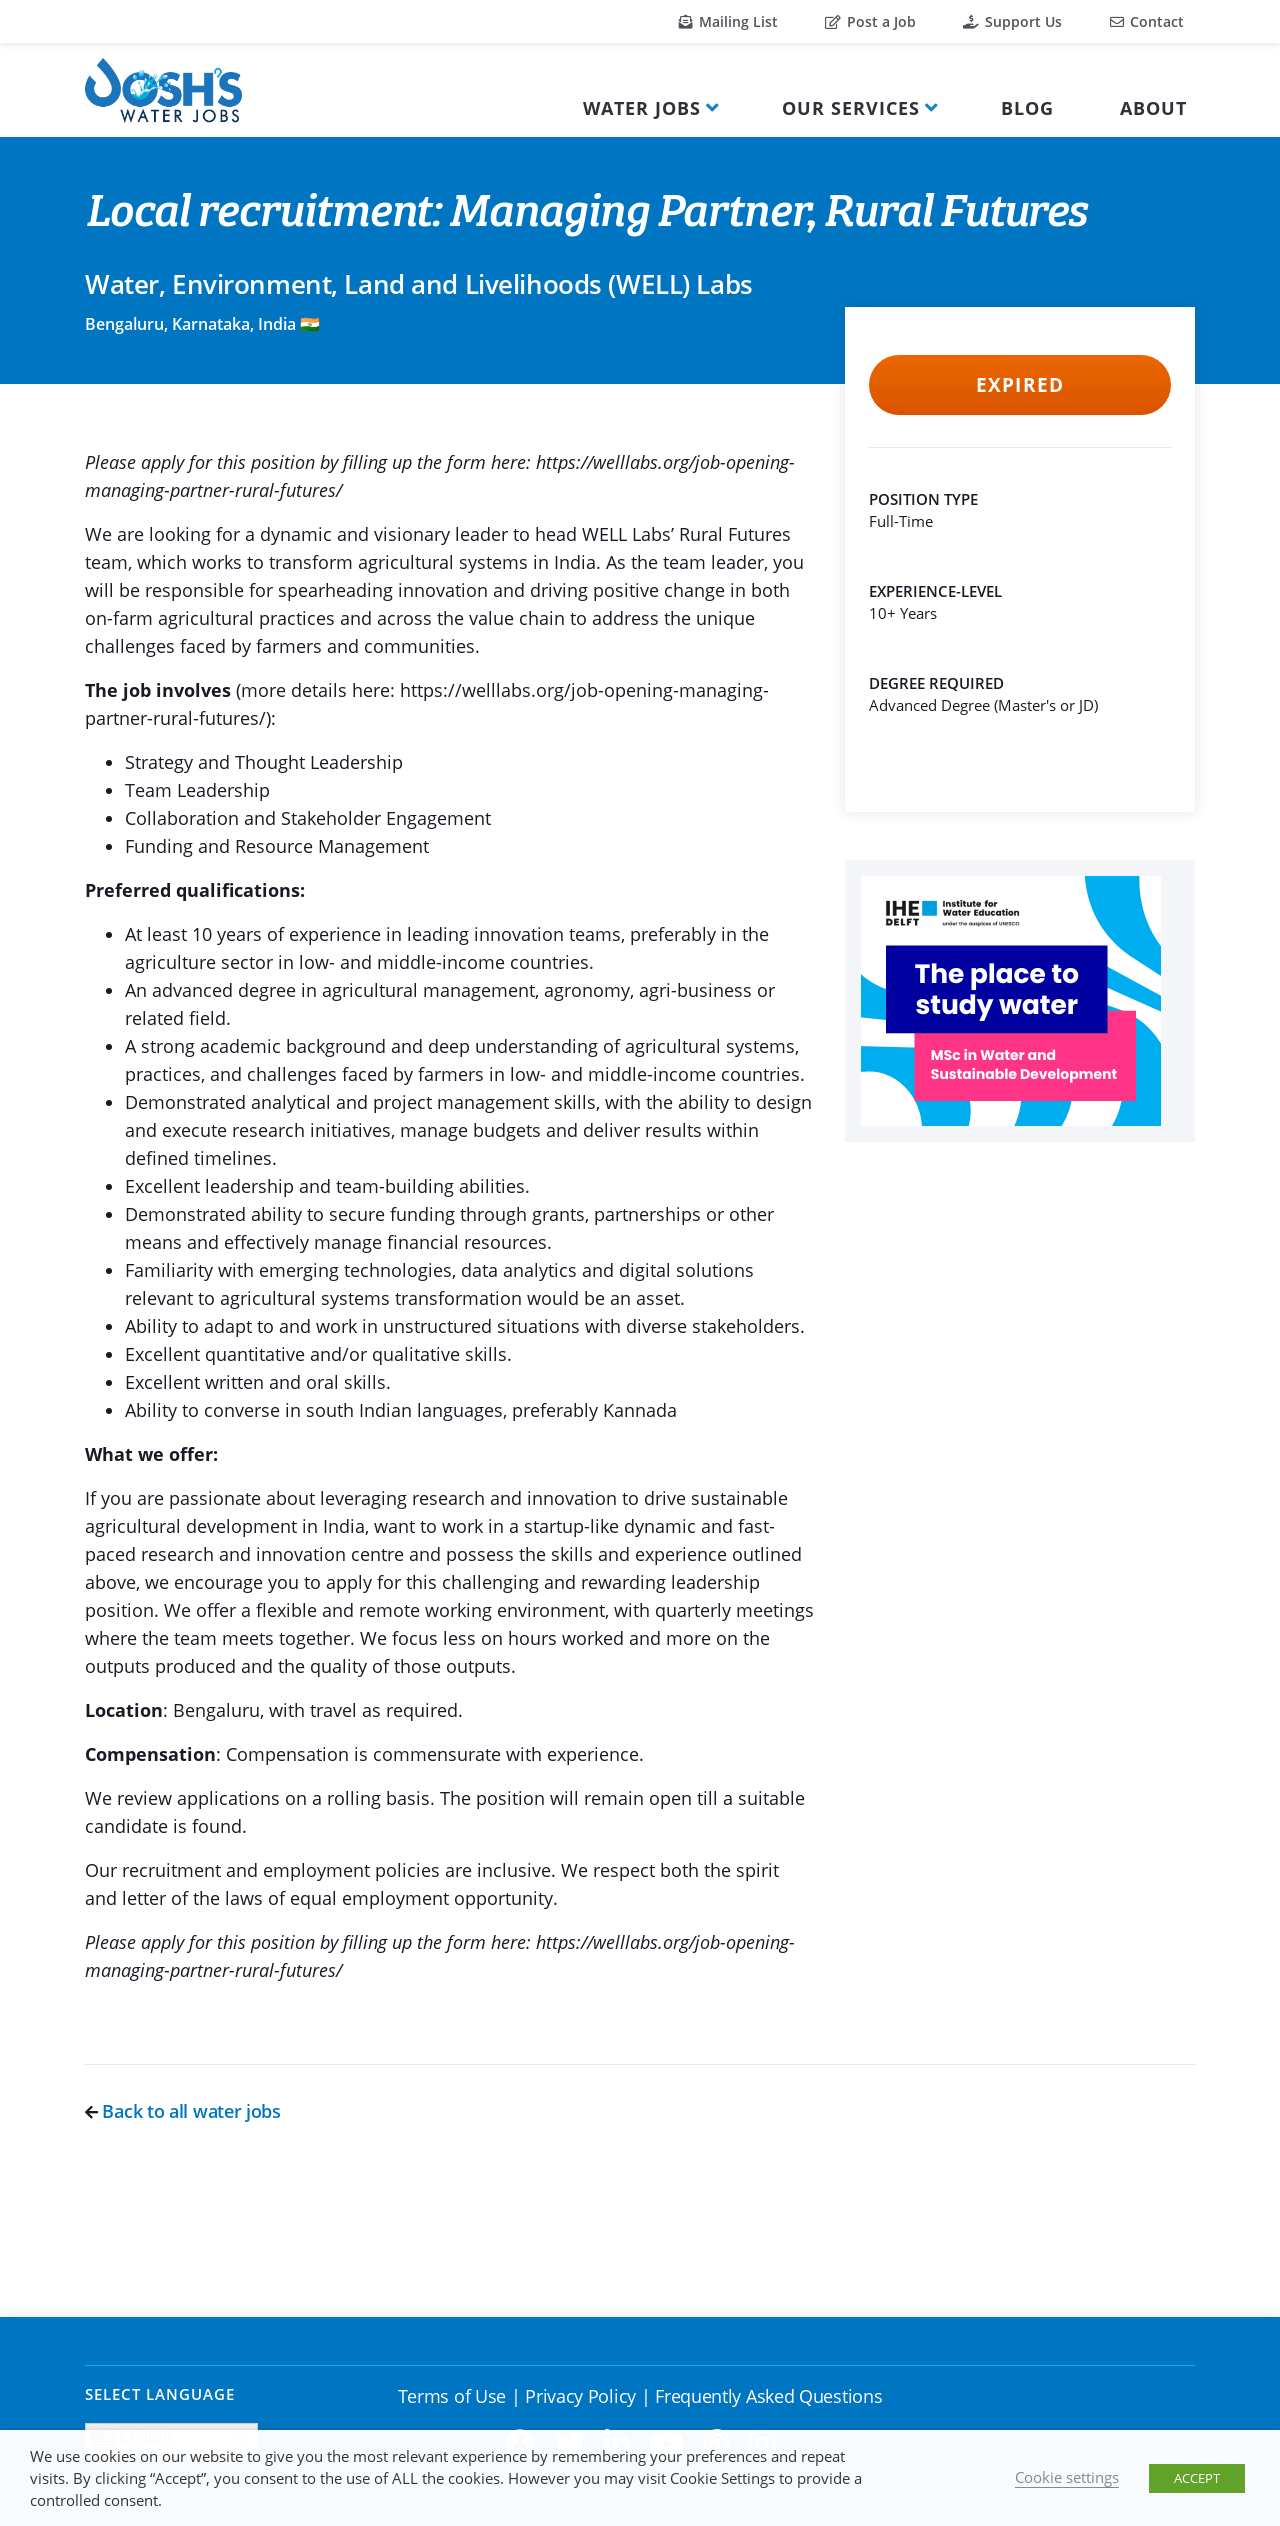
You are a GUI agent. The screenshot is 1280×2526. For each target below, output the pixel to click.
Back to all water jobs (183, 2111)
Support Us (1012, 21)
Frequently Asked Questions (768, 2396)
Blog (1027, 108)
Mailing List (728, 21)
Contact (1147, 21)
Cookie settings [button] (1067, 2477)
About (1153, 108)
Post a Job (870, 21)
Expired (1019, 385)
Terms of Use (452, 2396)
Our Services (851, 108)
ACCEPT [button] (1197, 2478)
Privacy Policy (580, 2396)
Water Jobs (642, 108)
